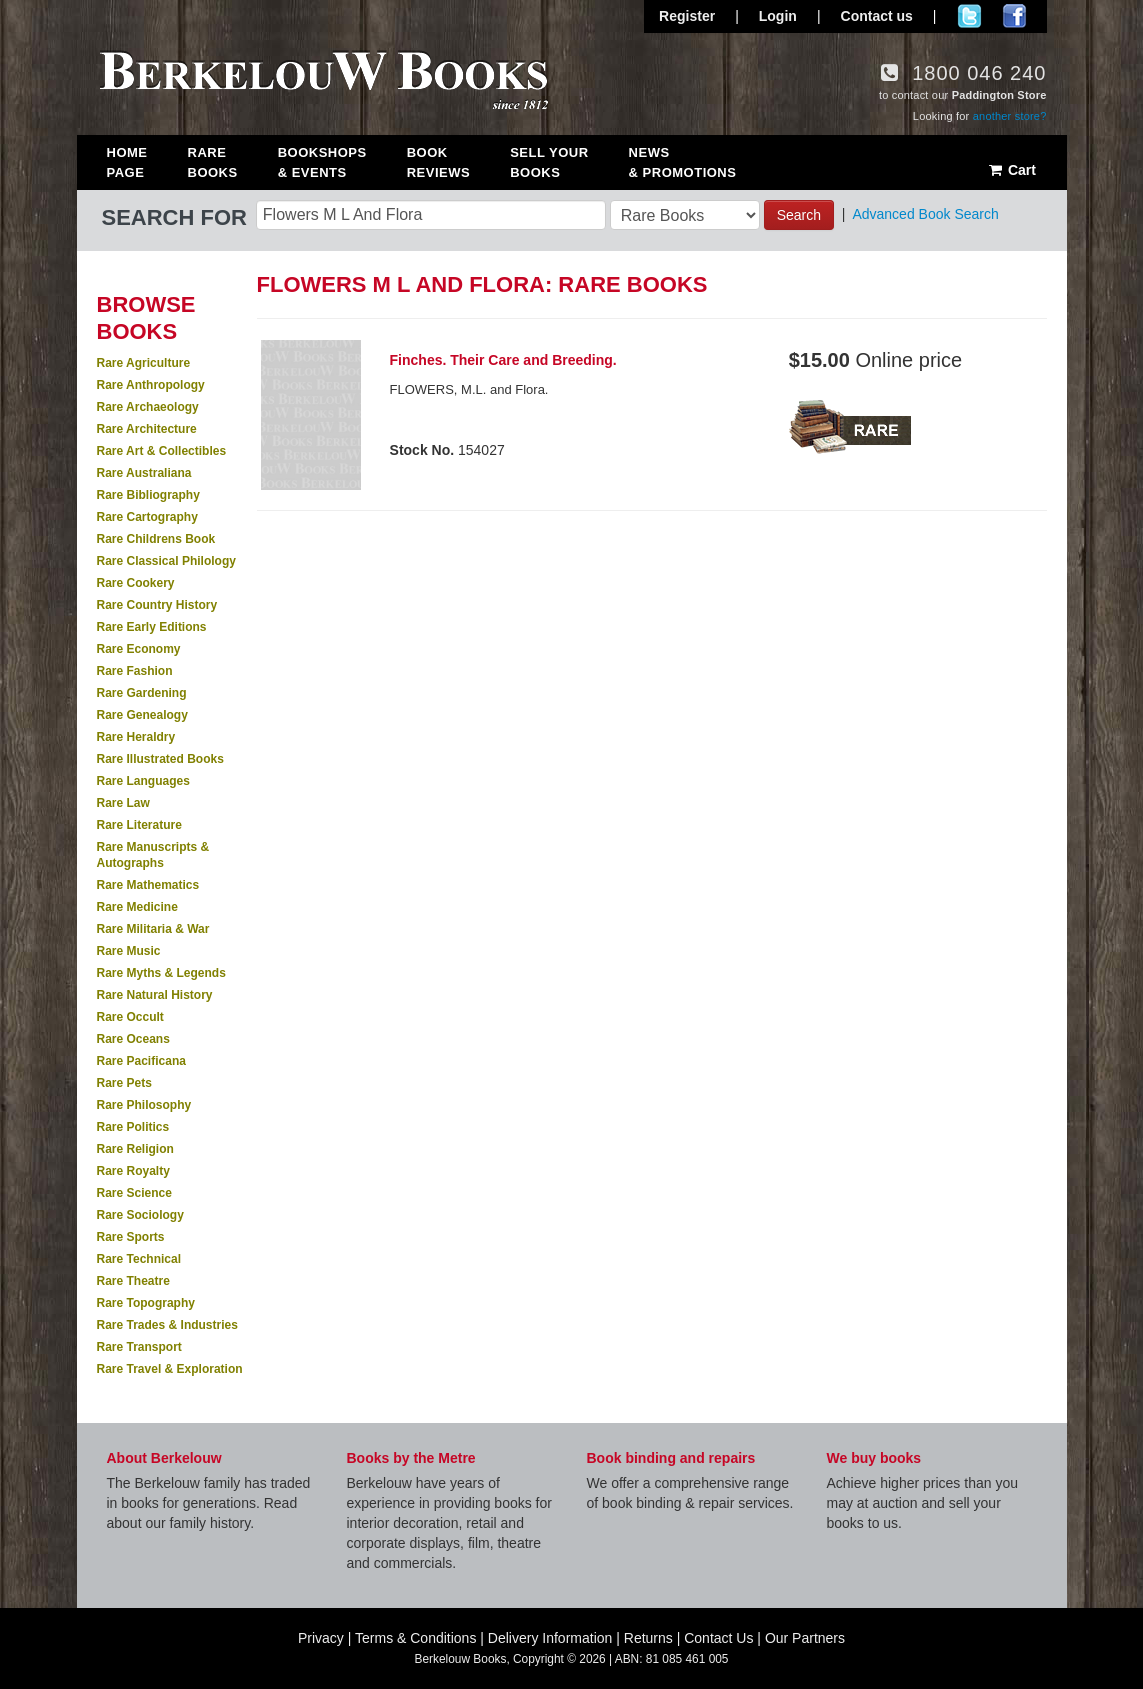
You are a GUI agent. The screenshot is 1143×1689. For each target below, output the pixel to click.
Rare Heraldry (136, 737)
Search (799, 215)
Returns (648, 1638)
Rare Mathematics (148, 885)
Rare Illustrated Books (160, 759)
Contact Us (718, 1638)
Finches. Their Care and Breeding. (503, 360)
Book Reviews (438, 162)
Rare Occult (130, 1017)
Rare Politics (133, 1127)
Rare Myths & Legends (161, 973)
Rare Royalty (133, 1171)
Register (687, 16)
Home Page (127, 162)
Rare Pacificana (141, 1061)
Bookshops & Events (322, 162)
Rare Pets (124, 1083)
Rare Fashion (135, 671)
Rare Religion (135, 1149)
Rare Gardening (142, 693)
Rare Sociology (140, 1215)
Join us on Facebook (1014, 16)
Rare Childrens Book (156, 539)
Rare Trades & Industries (167, 1325)
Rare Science (134, 1193)
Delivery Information (550, 1638)
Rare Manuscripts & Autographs (153, 855)
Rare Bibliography (148, 495)
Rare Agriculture (144, 363)
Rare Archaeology (148, 407)
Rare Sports (131, 1237)
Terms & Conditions (415, 1638)
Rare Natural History (155, 995)
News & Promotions (683, 162)
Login (778, 16)
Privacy (321, 1638)
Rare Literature (139, 825)
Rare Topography (146, 1303)
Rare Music (129, 951)
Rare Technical (139, 1259)
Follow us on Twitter (969, 16)
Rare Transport (139, 1347)
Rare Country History (157, 605)
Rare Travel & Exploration (170, 1369)
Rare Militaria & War (153, 929)
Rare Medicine (137, 907)
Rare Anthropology (151, 385)
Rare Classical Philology (166, 561)
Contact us (877, 16)
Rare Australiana (144, 473)
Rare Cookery (136, 583)
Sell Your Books (549, 162)
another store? (1010, 116)
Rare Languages (143, 781)
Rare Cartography (147, 517)
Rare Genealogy (142, 715)
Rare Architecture (147, 429)
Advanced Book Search (925, 214)
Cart (1011, 170)
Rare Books (213, 162)
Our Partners (805, 1638)
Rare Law (123, 803)
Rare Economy (139, 649)
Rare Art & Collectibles (162, 451)
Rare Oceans (133, 1039)
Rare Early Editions (152, 627)
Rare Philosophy (144, 1105)
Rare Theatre (133, 1281)
